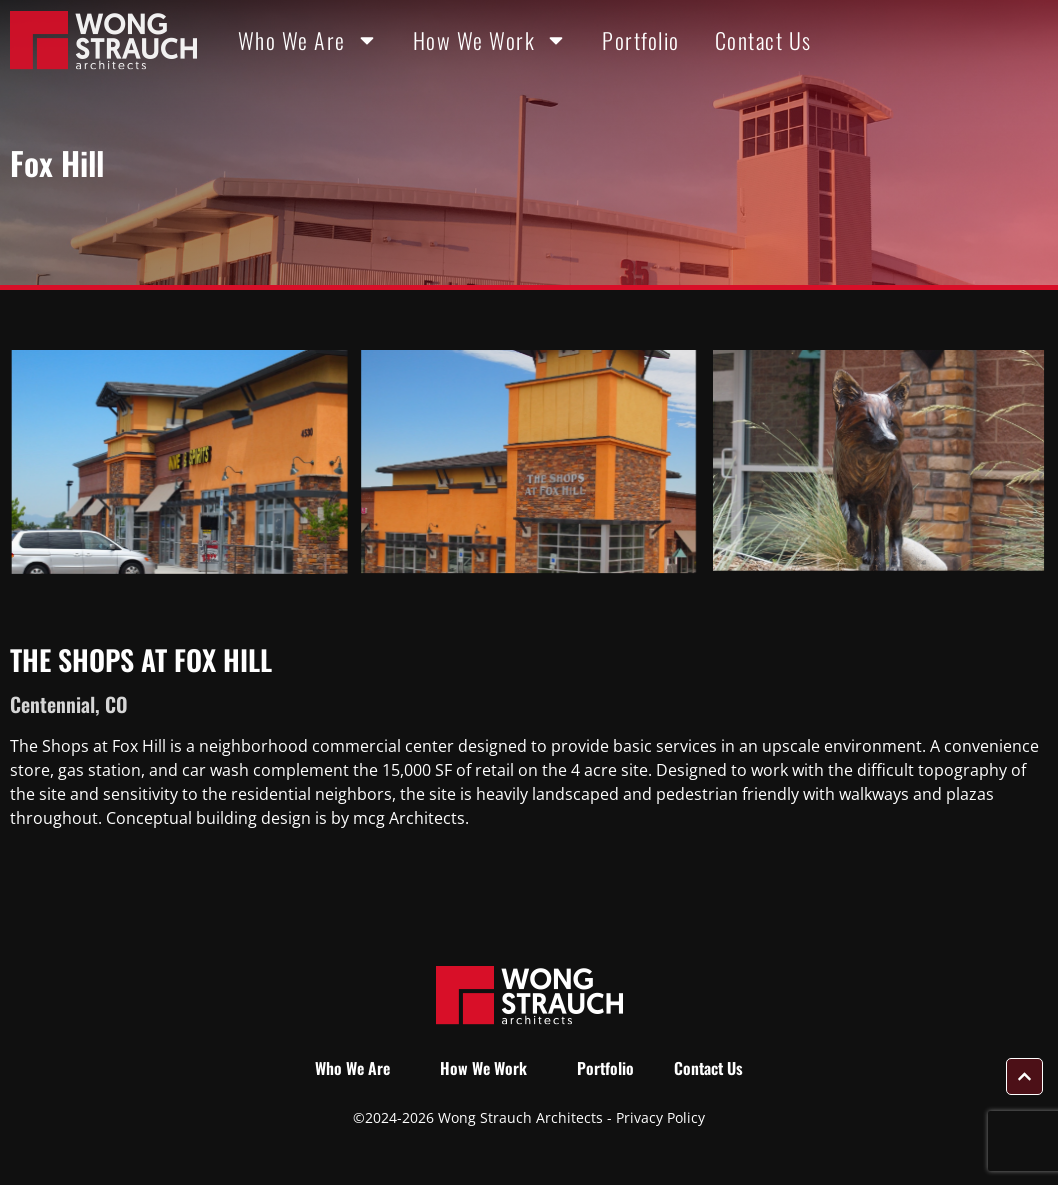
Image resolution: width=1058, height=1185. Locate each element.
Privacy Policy (660, 1117)
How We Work (490, 40)
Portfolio (641, 40)
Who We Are (308, 40)
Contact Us (763, 40)
